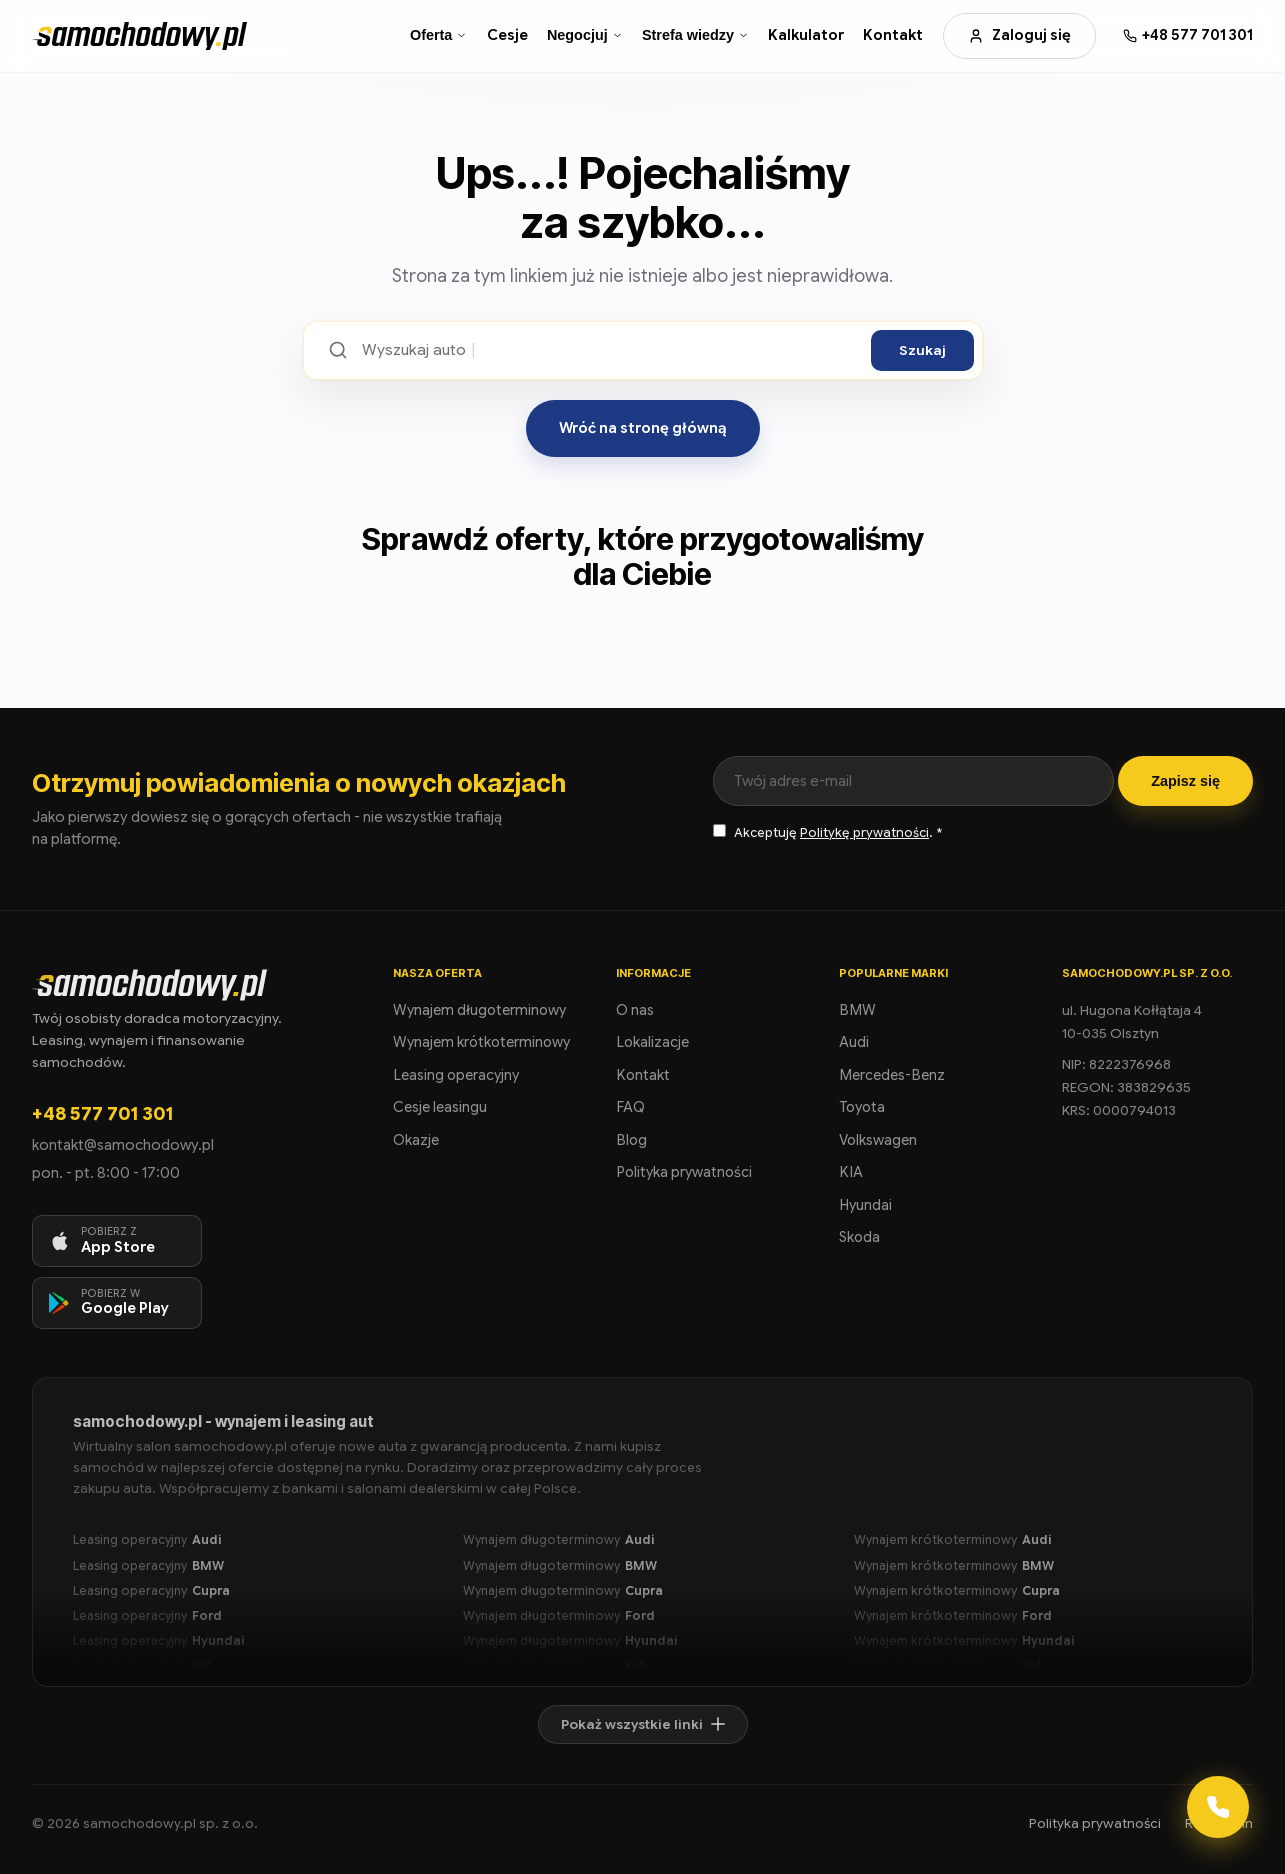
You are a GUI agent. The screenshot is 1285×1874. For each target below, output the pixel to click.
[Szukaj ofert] (609, 350)
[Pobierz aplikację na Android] (117, 1303)
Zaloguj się (1019, 35)
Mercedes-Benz (892, 1075)
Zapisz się (1185, 781)
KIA (851, 1172)
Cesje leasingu (440, 1107)
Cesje (507, 35)
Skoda (859, 1237)
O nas (635, 1010)
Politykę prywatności (864, 833)
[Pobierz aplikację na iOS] (117, 1241)
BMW (857, 1010)
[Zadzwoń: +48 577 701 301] (1188, 35)
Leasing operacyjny (456, 1075)
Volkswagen (878, 1140)
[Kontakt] (1218, 1807)
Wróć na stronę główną (643, 428)
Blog (631, 1140)
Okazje (416, 1140)
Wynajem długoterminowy (479, 1010)
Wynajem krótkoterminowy (481, 1042)
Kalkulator (806, 35)
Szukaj (922, 350)
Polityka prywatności (684, 1172)
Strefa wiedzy (695, 35)
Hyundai (865, 1205)
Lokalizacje (652, 1042)
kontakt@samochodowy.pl (123, 1145)
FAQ (630, 1107)
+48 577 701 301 (102, 1113)
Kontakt (893, 35)
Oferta (438, 35)
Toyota (862, 1107)
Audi (854, 1042)
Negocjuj (585, 35)
